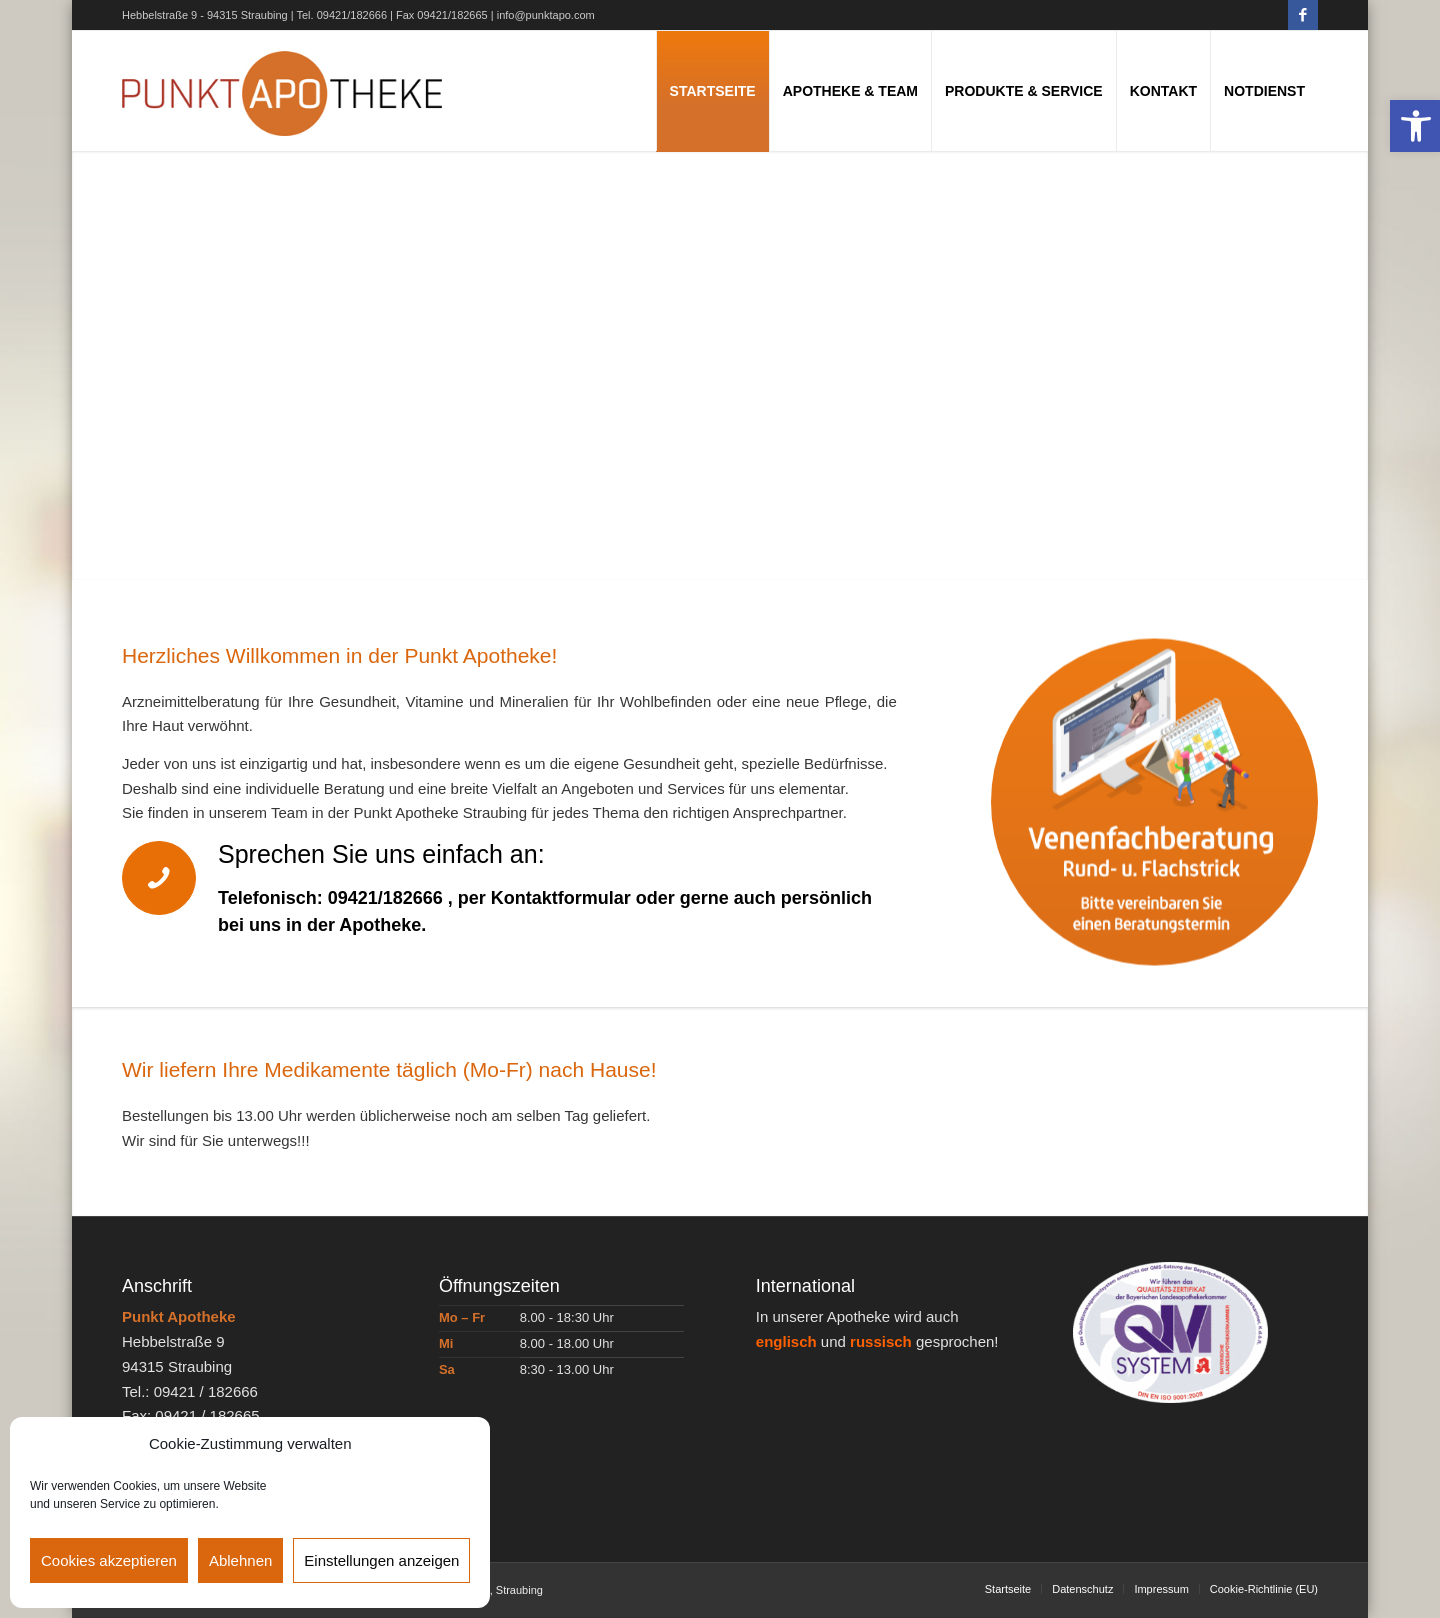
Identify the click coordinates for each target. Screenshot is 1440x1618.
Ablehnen (240, 1560)
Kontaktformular (561, 898)
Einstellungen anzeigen (381, 1560)
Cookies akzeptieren (109, 1560)
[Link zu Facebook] (1303, 15)
